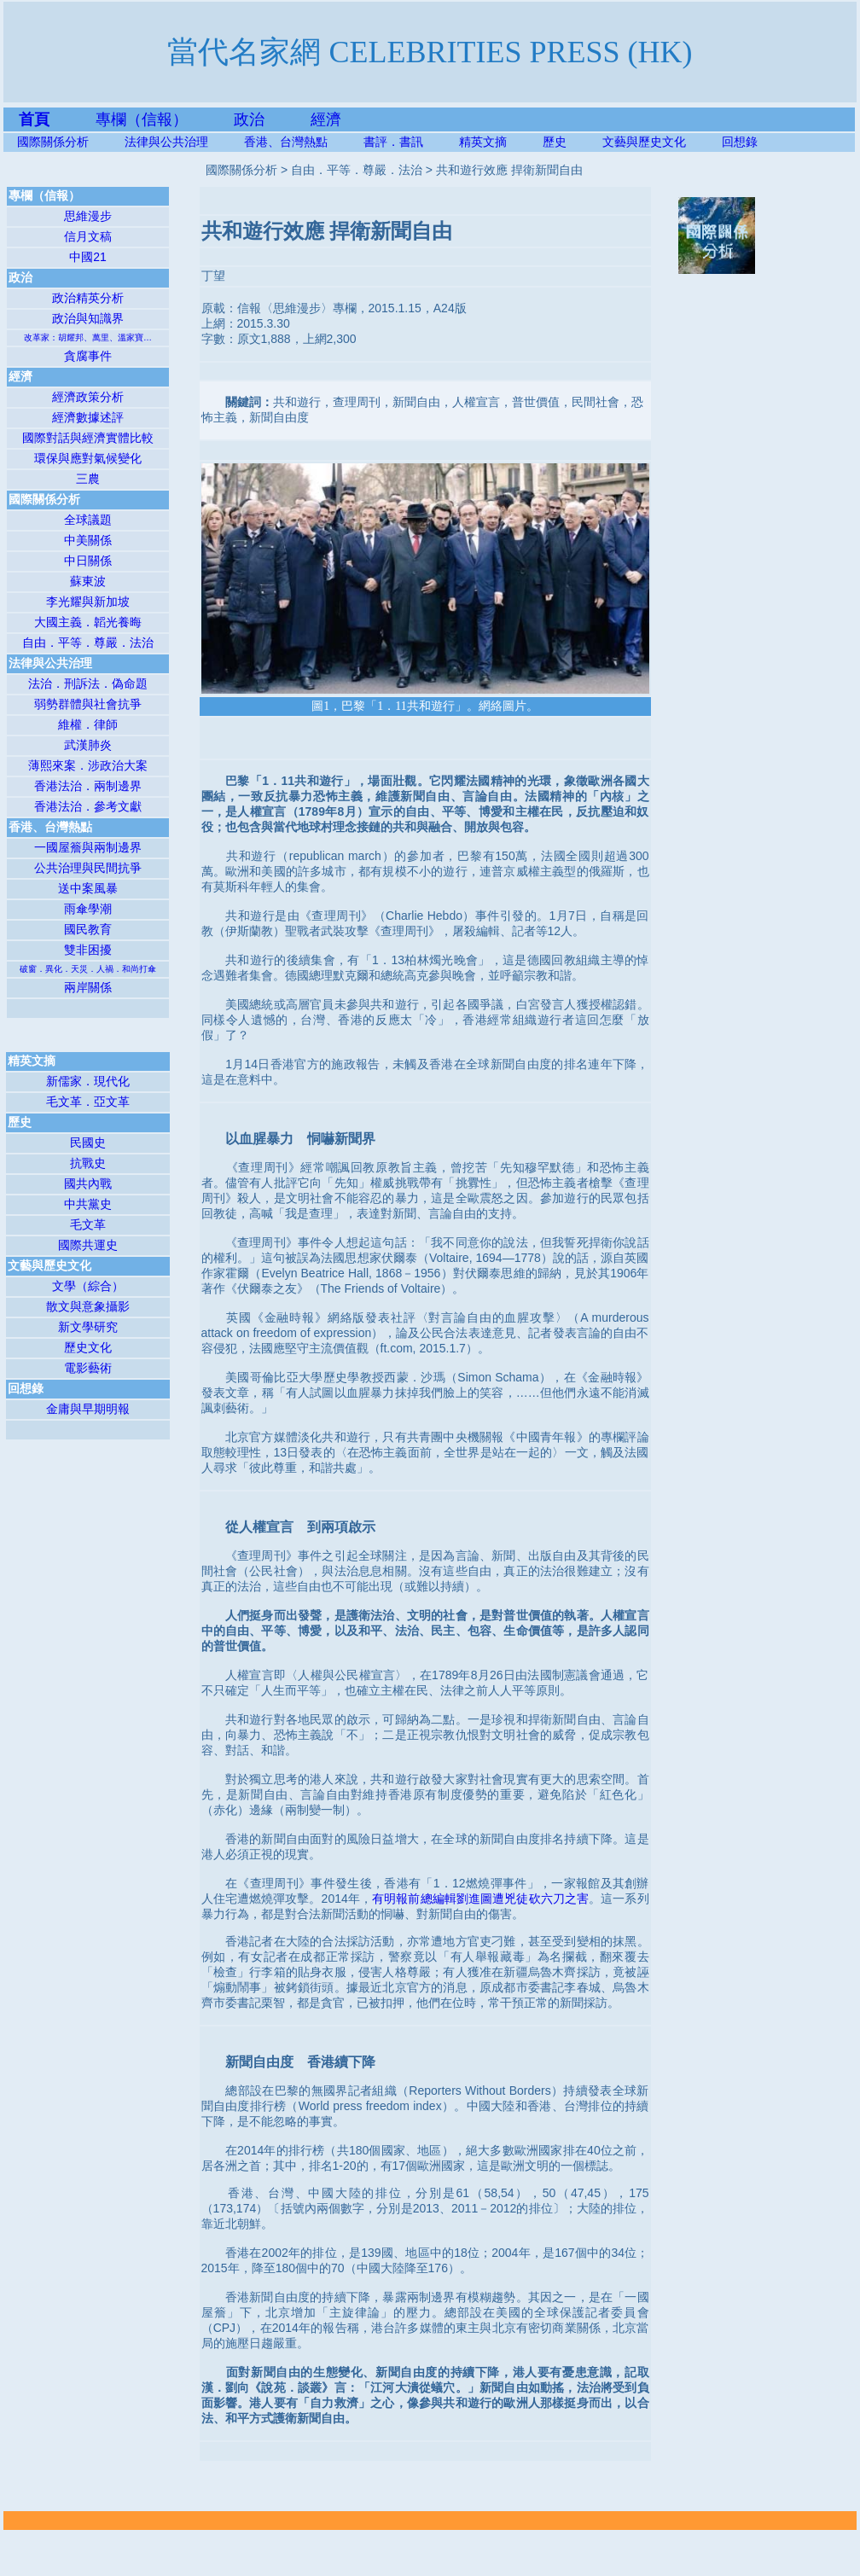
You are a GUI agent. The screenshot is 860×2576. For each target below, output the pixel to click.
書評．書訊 (411, 141)
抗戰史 (88, 1163)
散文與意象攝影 (88, 1306)
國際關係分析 (53, 141)
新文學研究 (88, 1327)
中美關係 (88, 540)
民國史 (88, 1142)
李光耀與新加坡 (88, 601)
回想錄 (740, 141)
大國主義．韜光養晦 (88, 622)
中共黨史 (88, 1204)
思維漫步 (88, 216)
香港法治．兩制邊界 (88, 786)
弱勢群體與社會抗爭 (88, 704)
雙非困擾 (88, 950)
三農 (88, 479)
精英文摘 (501, 141)
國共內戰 (88, 1183)
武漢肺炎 (88, 745)
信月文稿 (88, 236)
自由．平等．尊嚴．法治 (88, 642)
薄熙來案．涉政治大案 (88, 765)
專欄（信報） (165, 119)
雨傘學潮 (88, 909)
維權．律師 (88, 724)
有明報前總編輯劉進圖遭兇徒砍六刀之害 (480, 1898)
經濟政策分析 (88, 397)
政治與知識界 (88, 318)
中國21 (88, 257)
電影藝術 (88, 1368)
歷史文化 (88, 1347)
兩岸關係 (88, 987)
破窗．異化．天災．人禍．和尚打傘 (88, 969)
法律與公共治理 (166, 141)
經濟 (326, 119)
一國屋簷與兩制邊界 (88, 847)
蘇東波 (88, 581)
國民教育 (88, 929)
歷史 (555, 141)
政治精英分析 (88, 298)
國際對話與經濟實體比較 (88, 438)
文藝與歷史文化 (644, 141)
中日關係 (88, 560)
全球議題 (88, 519)
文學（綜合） (88, 1286)
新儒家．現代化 (88, 1081)
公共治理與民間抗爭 (88, 868)
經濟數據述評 (88, 417)
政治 (249, 119)
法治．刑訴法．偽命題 (88, 683)
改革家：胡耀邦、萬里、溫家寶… (88, 337)
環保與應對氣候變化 (88, 458)
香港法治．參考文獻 (88, 806)
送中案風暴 (88, 888)
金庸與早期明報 (88, 1409)
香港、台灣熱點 (303, 141)
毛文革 (88, 1224)
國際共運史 (88, 1245)
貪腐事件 (88, 356)
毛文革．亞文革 (88, 1101)
